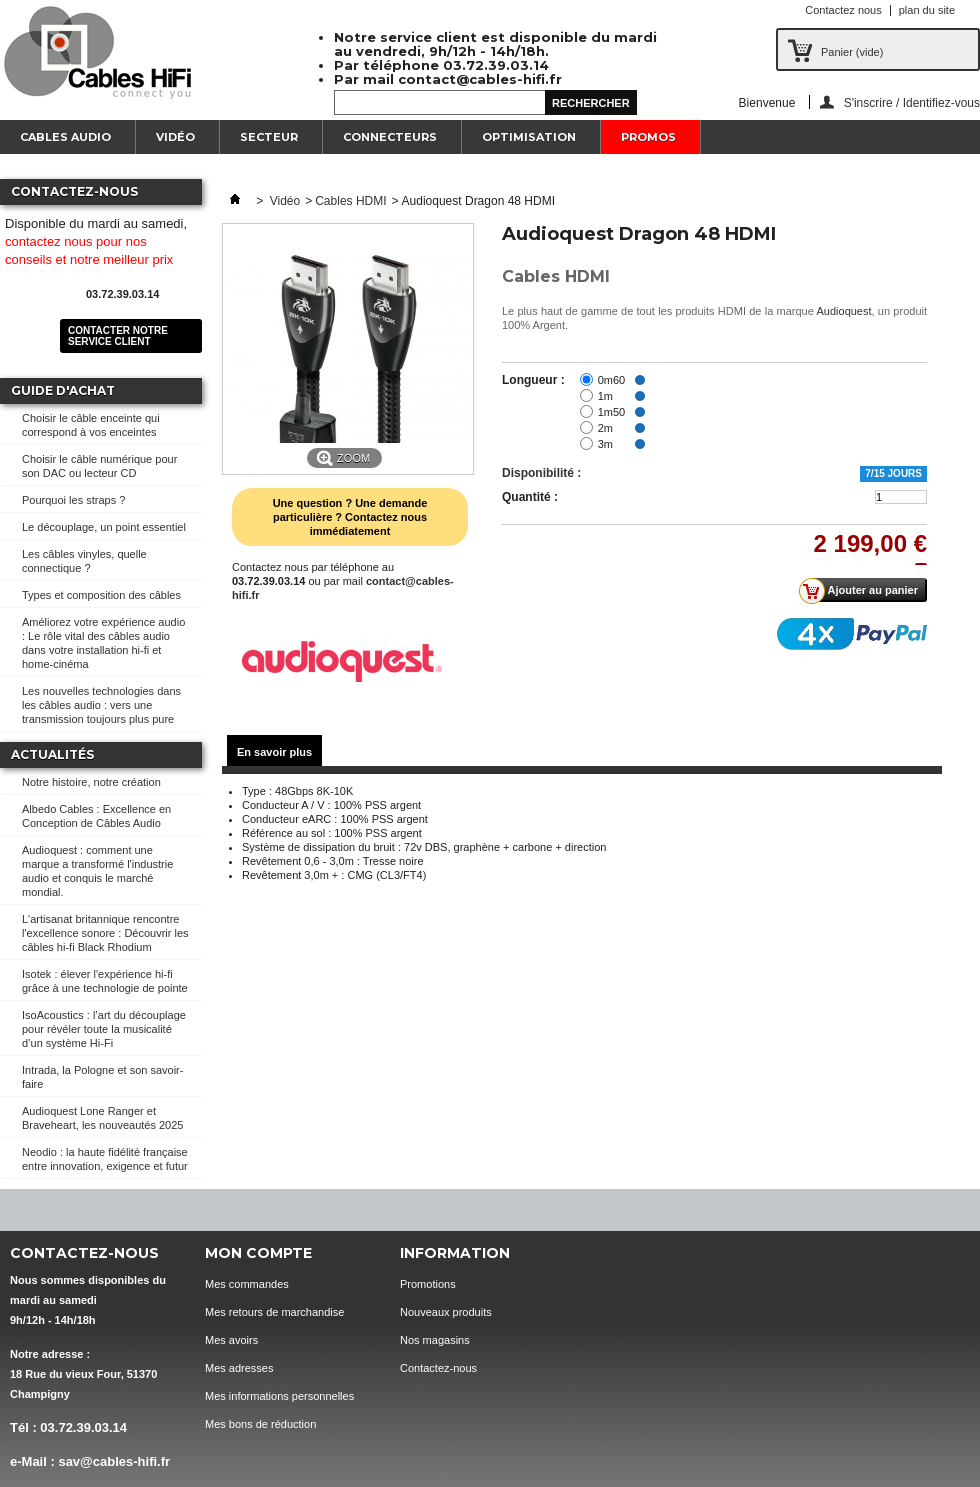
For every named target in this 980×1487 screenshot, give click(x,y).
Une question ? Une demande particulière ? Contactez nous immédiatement (350, 517)
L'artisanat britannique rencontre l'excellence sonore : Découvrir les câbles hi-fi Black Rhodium (105, 933)
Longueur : (533, 380)
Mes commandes (247, 1284)
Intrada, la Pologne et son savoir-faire (102, 1077)
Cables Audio (65, 137)
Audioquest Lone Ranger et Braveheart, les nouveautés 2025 (102, 1118)
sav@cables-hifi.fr (114, 1461)
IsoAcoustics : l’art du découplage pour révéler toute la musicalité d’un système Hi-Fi (104, 1029)
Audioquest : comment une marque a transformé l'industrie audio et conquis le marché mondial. (97, 871)
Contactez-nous (438, 1368)
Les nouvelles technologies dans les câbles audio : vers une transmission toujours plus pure (101, 705)
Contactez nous (843, 10)
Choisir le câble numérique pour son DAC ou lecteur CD (99, 466)
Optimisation (529, 137)
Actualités (52, 754)
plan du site (927, 10)
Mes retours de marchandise (274, 1312)
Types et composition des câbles (101, 595)
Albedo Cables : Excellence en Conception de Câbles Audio (96, 816)
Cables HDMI (350, 201)
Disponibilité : (541, 473)
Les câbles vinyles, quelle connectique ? (84, 561)
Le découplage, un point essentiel (104, 527)
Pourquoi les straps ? (73, 500)
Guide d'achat (63, 390)
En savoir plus (274, 752)
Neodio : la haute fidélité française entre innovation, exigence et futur (105, 1159)
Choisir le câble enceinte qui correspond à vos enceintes (91, 425)
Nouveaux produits (446, 1312)
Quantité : (530, 497)
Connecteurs (390, 137)
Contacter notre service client (118, 336)
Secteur (269, 137)
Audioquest (844, 311)
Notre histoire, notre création (91, 782)
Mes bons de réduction (260, 1424)
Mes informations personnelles (279, 1396)
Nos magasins (435, 1340)
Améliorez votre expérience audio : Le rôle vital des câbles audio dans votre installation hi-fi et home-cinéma (103, 643)
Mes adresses (239, 1368)
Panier (852, 52)
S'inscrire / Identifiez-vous (912, 102)
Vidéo (175, 137)
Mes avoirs (231, 1340)
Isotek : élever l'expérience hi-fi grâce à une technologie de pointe (105, 981)
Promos (648, 137)
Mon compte (258, 1253)
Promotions (428, 1284)
